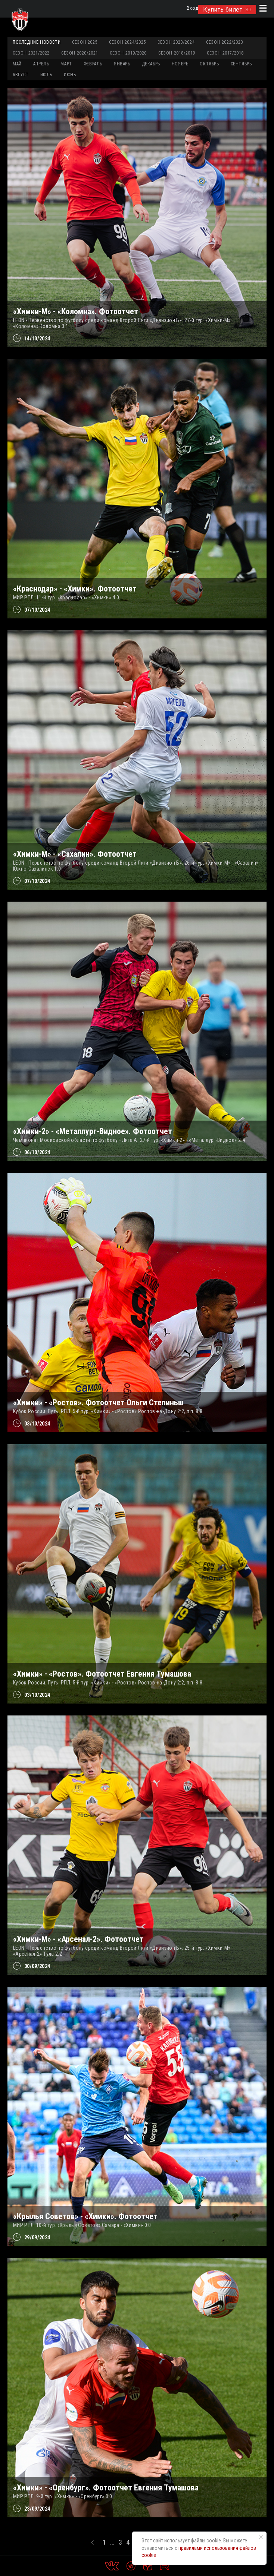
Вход (192, 8)
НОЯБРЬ (180, 64)
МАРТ (66, 64)
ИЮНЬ (70, 74)
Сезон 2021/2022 (31, 53)
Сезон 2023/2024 (176, 42)
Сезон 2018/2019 (176, 53)
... (112, 2542)
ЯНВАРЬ (122, 64)
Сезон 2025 (84, 42)
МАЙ (17, 64)
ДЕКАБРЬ (151, 64)
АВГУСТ (21, 74)
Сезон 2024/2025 (127, 42)
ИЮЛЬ (46, 74)
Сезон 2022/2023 (224, 42)
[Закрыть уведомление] (261, 2537)
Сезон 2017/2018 (225, 53)
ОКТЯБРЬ (209, 64)
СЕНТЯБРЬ (241, 64)
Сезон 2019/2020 (128, 53)
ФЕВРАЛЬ (93, 64)
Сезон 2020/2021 (79, 53)
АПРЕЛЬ (41, 64)
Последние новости (36, 42)
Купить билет (227, 9)
